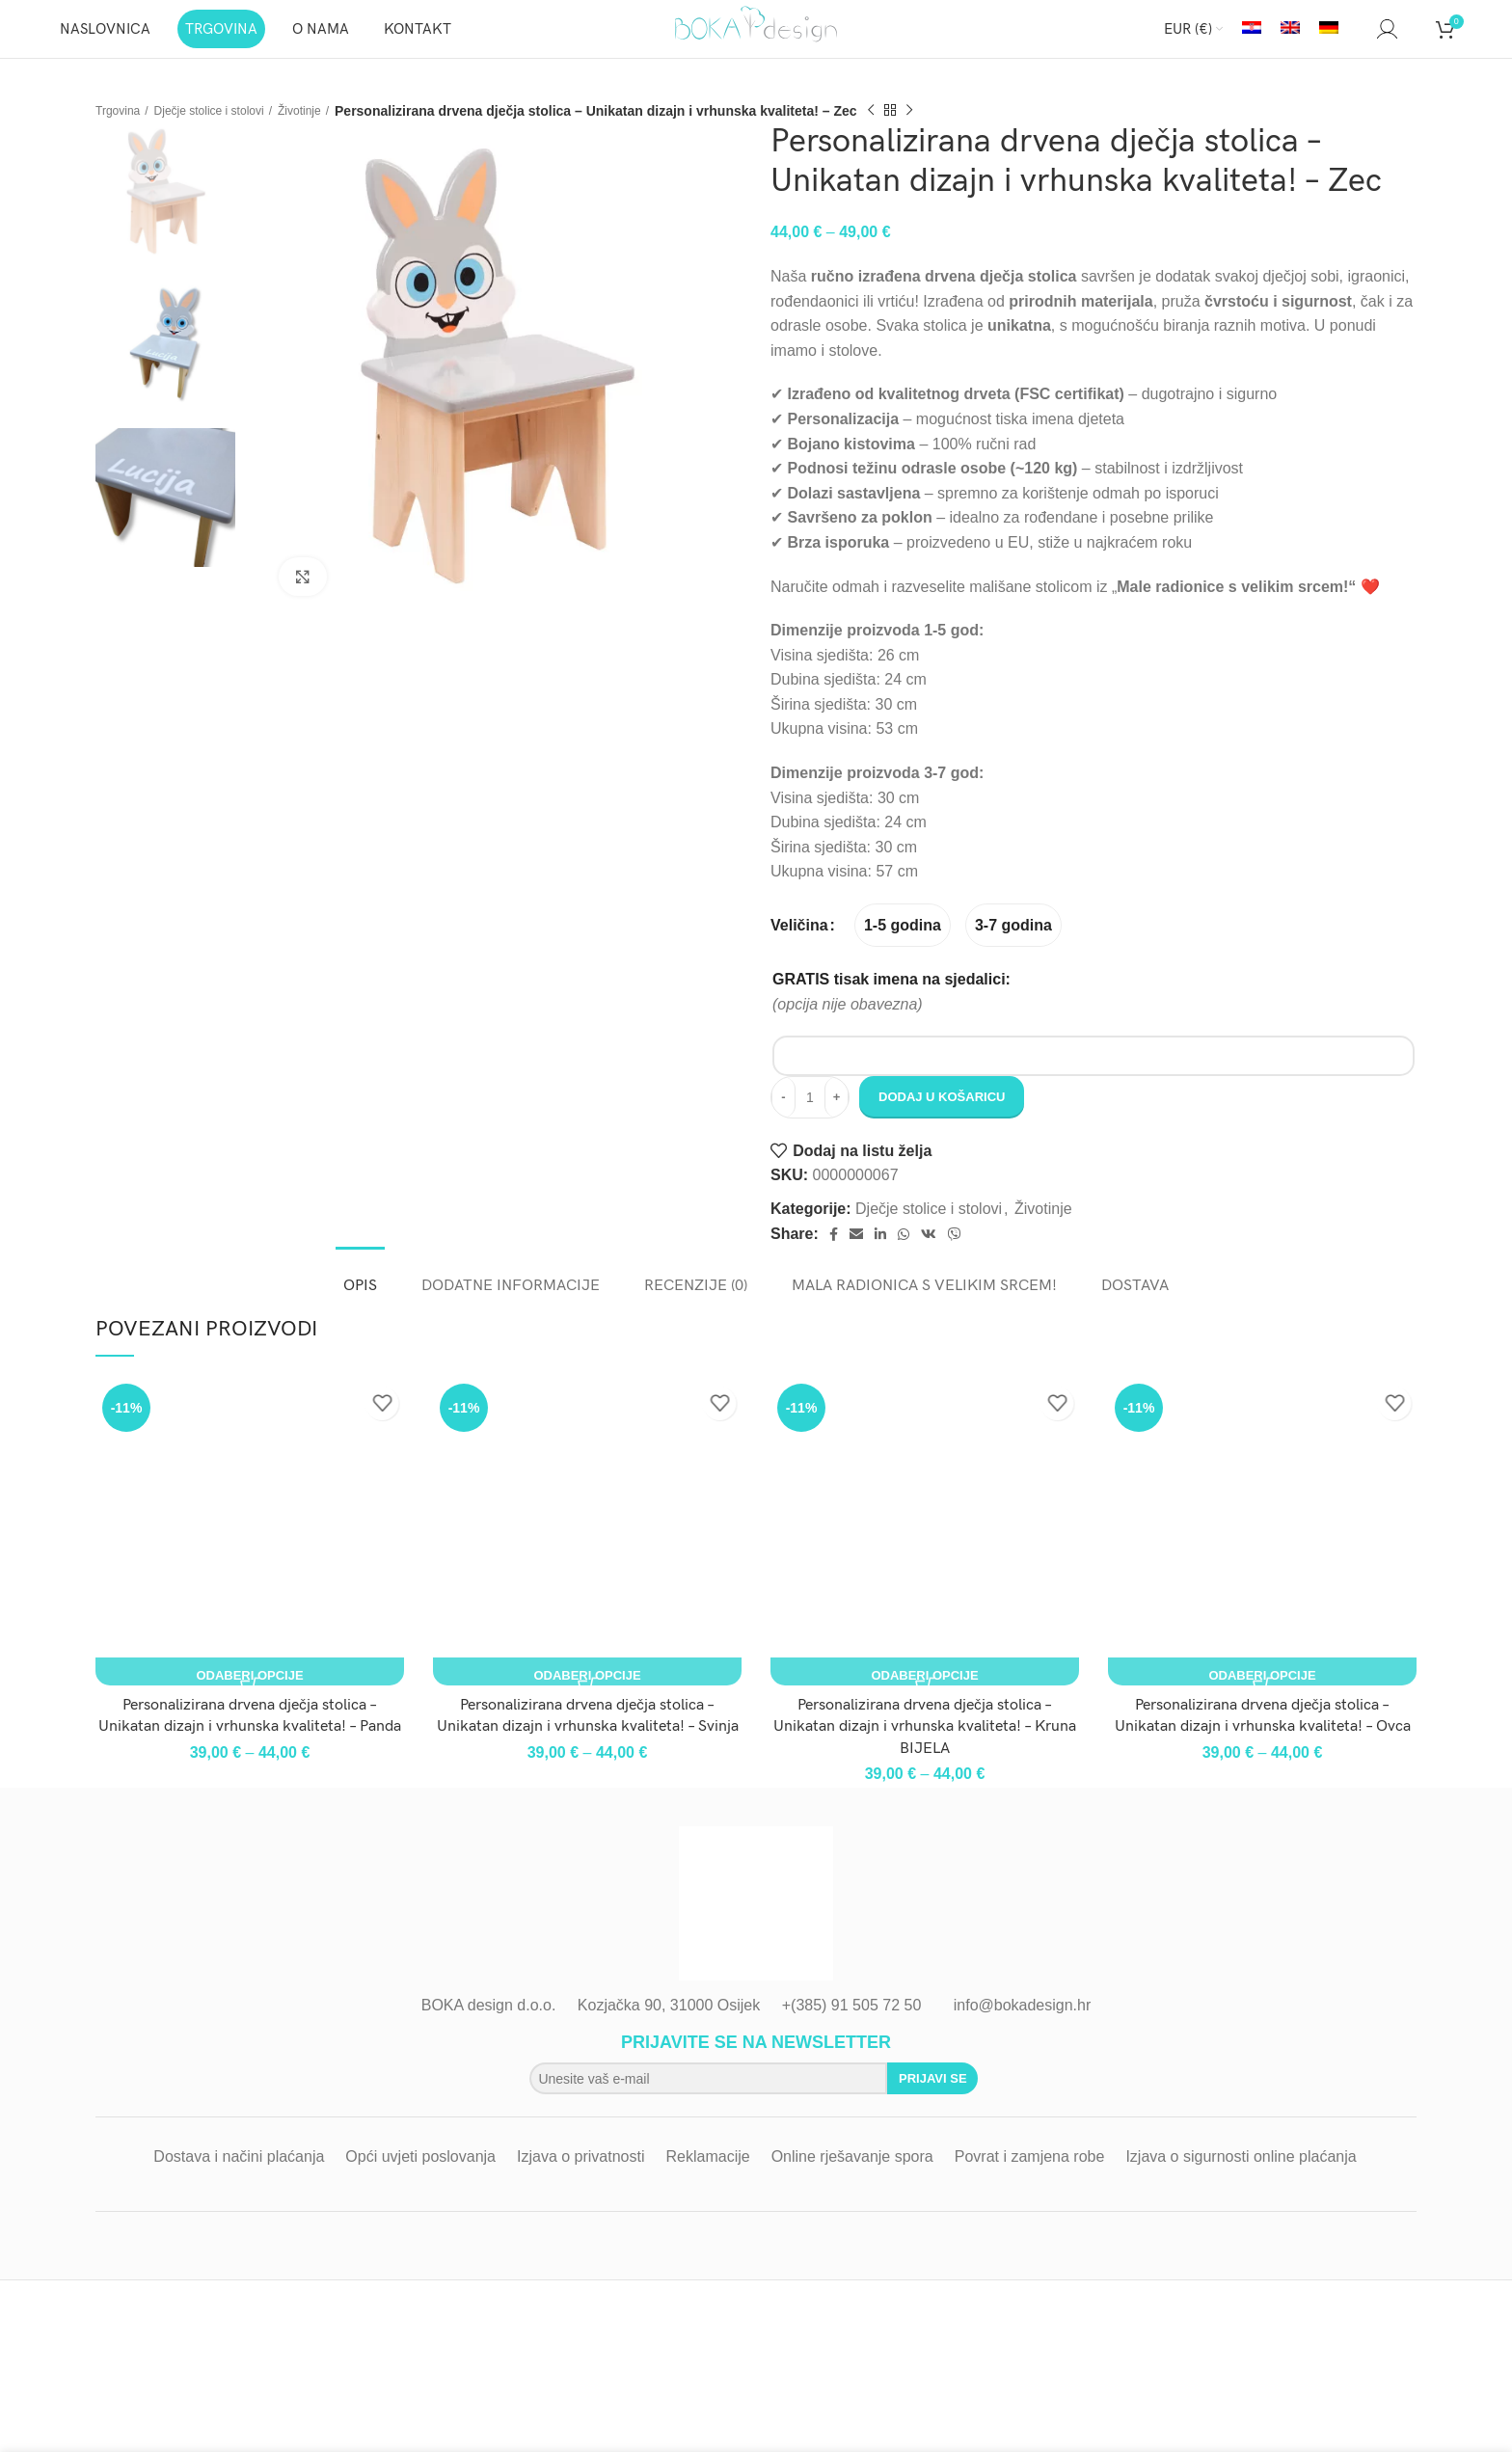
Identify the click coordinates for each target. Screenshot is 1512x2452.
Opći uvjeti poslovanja (420, 2176)
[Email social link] (856, 1253)
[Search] (1357, 38)
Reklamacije (708, 2176)
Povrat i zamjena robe (1030, 2176)
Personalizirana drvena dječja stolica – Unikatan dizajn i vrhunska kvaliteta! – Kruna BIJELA (924, 1746)
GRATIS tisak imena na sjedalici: (891, 998)
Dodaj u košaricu (941, 1116)
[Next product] (944, 130)
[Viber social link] (954, 1253)
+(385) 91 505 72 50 (852, 2024)
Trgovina (121, 129)
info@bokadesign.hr (1023, 2024)
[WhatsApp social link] (903, 1253)
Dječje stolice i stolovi (226, 129)
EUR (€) (1188, 38)
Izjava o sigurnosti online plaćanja (1240, 2176)
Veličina (799, 944)
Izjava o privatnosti (581, 2176)
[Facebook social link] (834, 1253)
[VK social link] (928, 1253)
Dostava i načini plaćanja (238, 2176)
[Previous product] (905, 130)
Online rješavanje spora (852, 2176)
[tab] (360, 1295)
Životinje (330, 129)
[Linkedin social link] (880, 1253)
